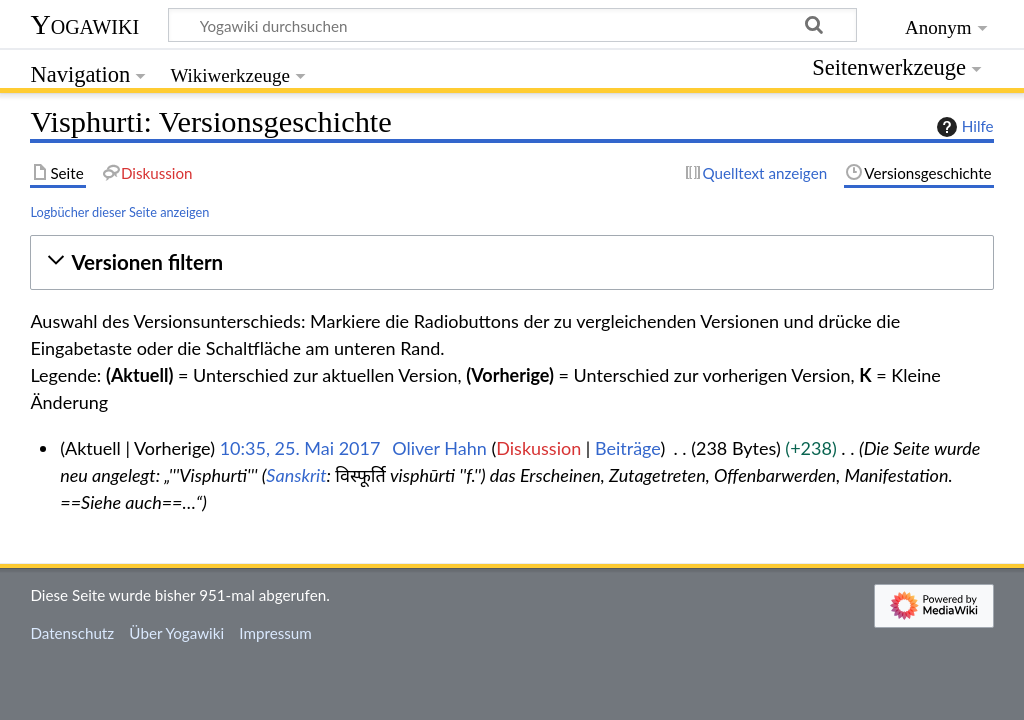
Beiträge (627, 448)
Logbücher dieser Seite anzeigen (119, 212)
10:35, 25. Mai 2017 (300, 448)
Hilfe (963, 127)
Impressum (275, 633)
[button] (511, 262)
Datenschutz (72, 633)
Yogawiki (84, 24)
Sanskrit (296, 475)
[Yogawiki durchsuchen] (512, 25)
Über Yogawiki (176, 633)
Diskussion (538, 448)
